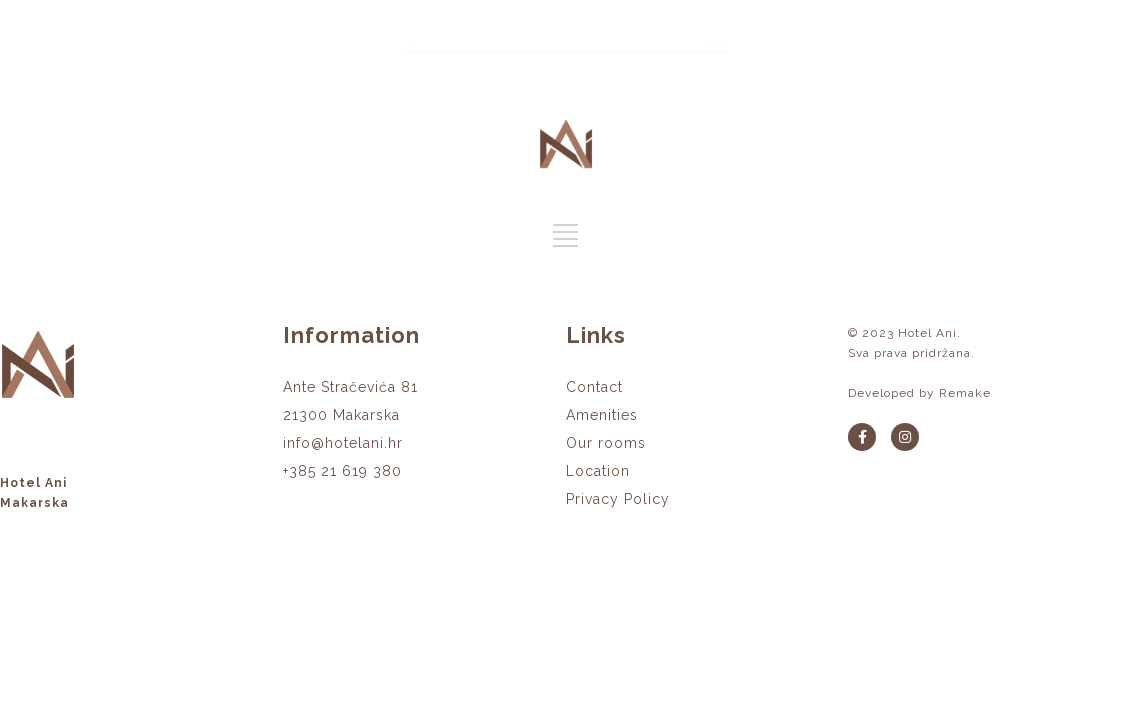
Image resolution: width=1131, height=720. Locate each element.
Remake (965, 393)
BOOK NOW (995, 41)
